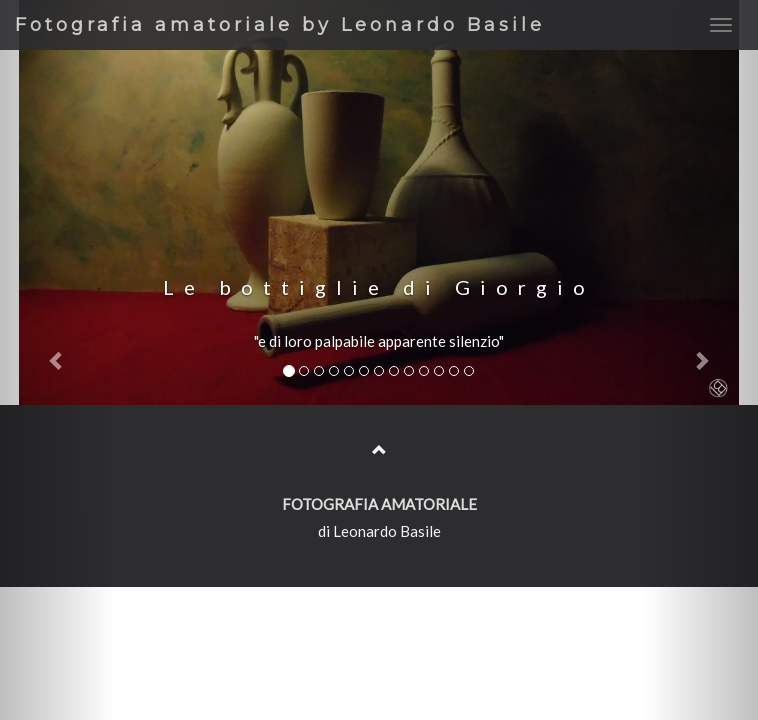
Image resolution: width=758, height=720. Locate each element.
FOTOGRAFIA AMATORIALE (379, 504)
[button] (57, 360)
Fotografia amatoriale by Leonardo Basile (280, 25)
